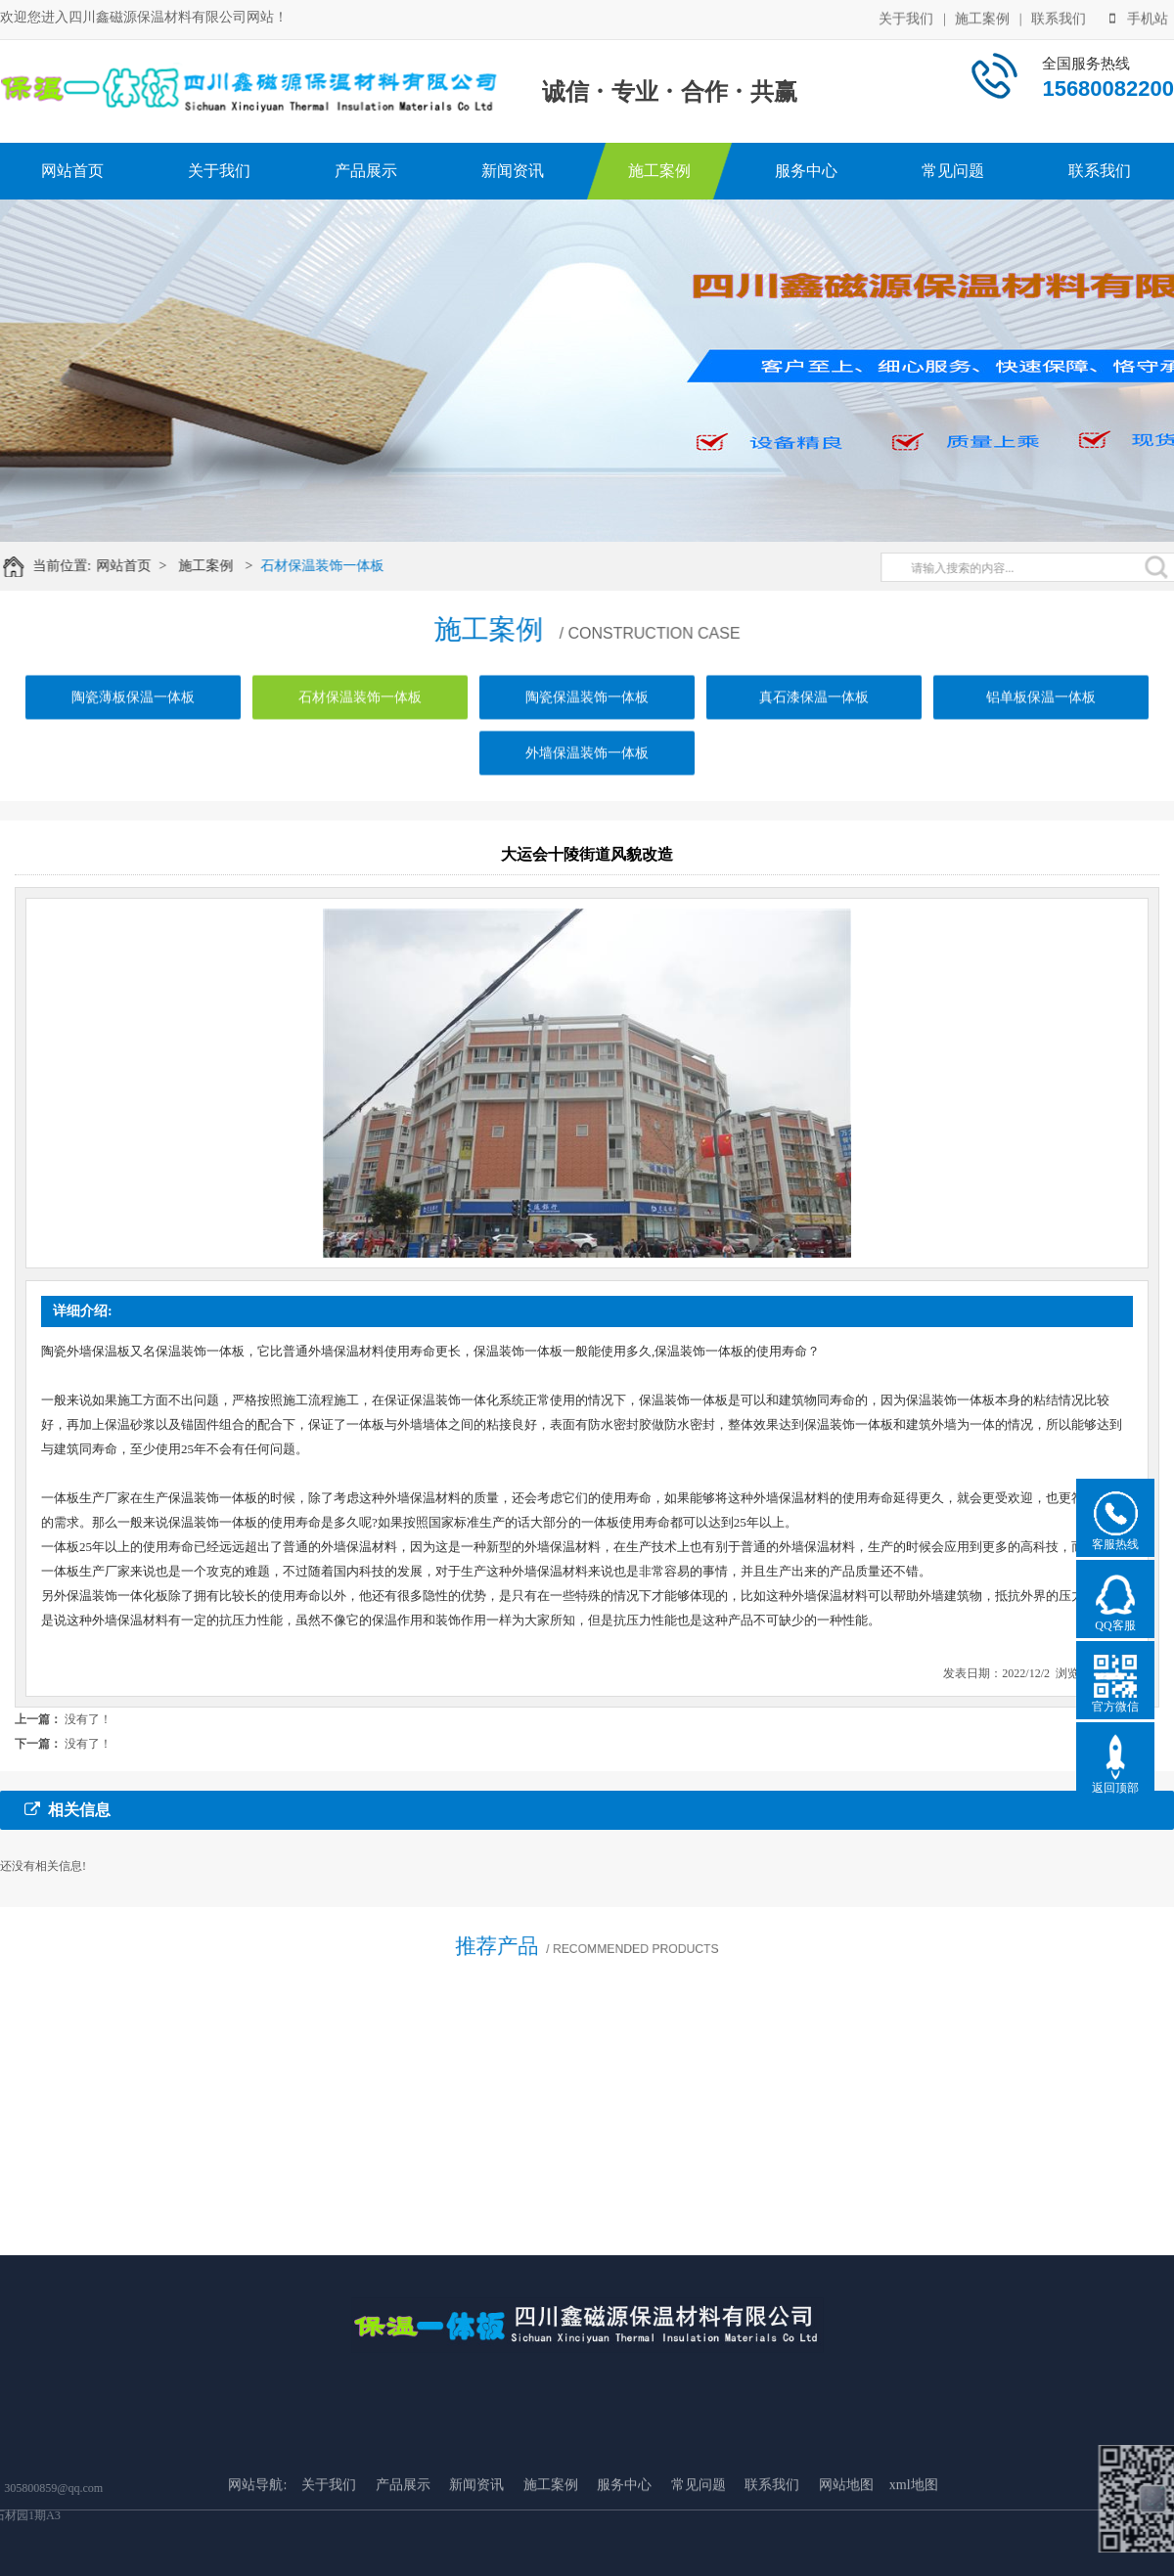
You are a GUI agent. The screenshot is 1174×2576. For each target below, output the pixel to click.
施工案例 (982, 17)
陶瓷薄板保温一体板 (133, 715)
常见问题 (953, 170)
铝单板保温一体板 (1041, 715)
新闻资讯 (512, 170)
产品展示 (366, 170)
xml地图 (913, 2547)
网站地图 (846, 2547)
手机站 (1138, 17)
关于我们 (906, 17)
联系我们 (1058, 17)
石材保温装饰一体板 (334, 565)
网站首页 (72, 170)
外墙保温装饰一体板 (587, 771)
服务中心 (806, 170)
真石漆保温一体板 (814, 715)
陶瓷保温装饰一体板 (587, 715)
